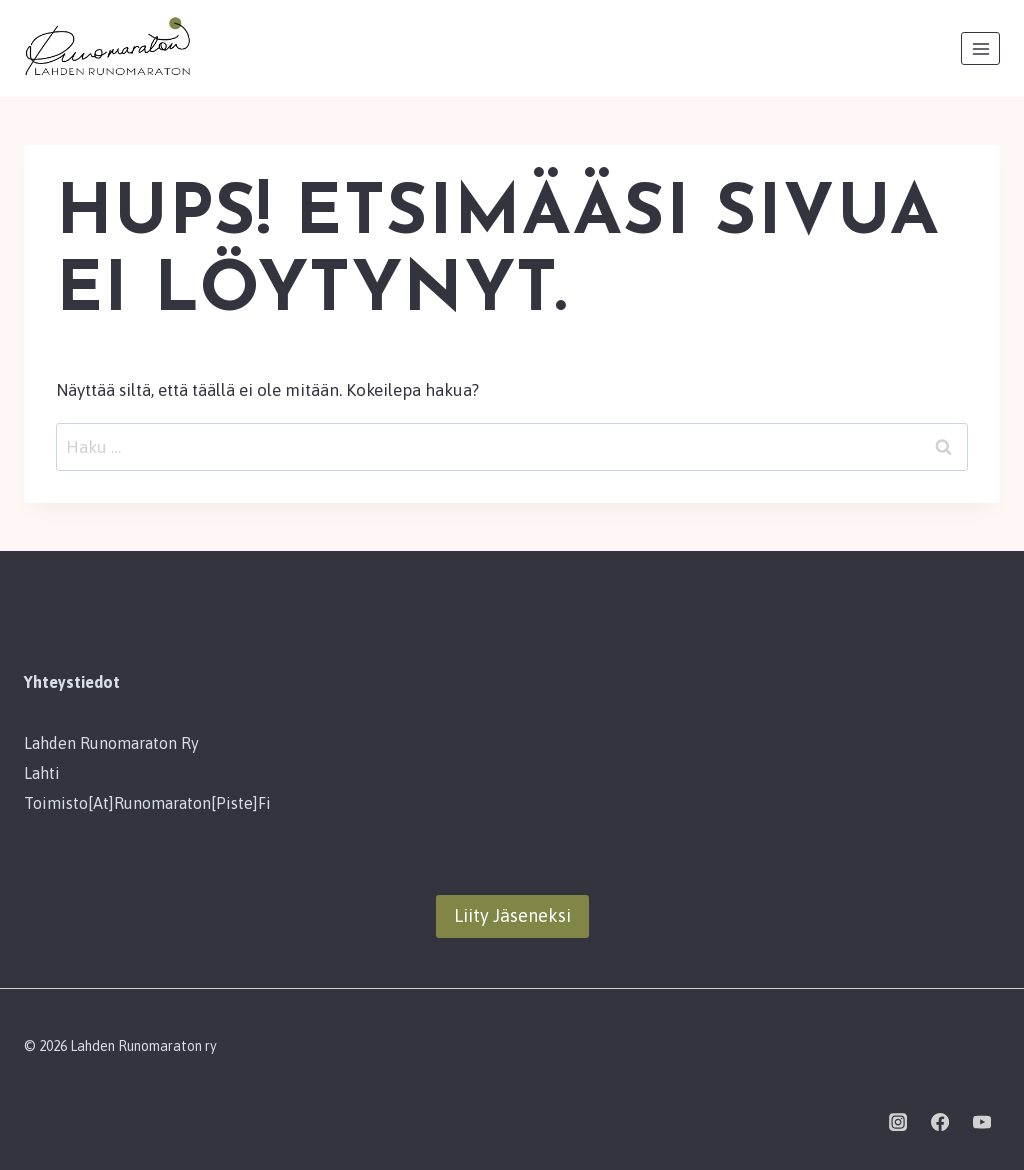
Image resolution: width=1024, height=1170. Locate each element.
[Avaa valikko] (980, 48)
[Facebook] (940, 1122)
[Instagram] (898, 1122)
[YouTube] (982, 1122)
